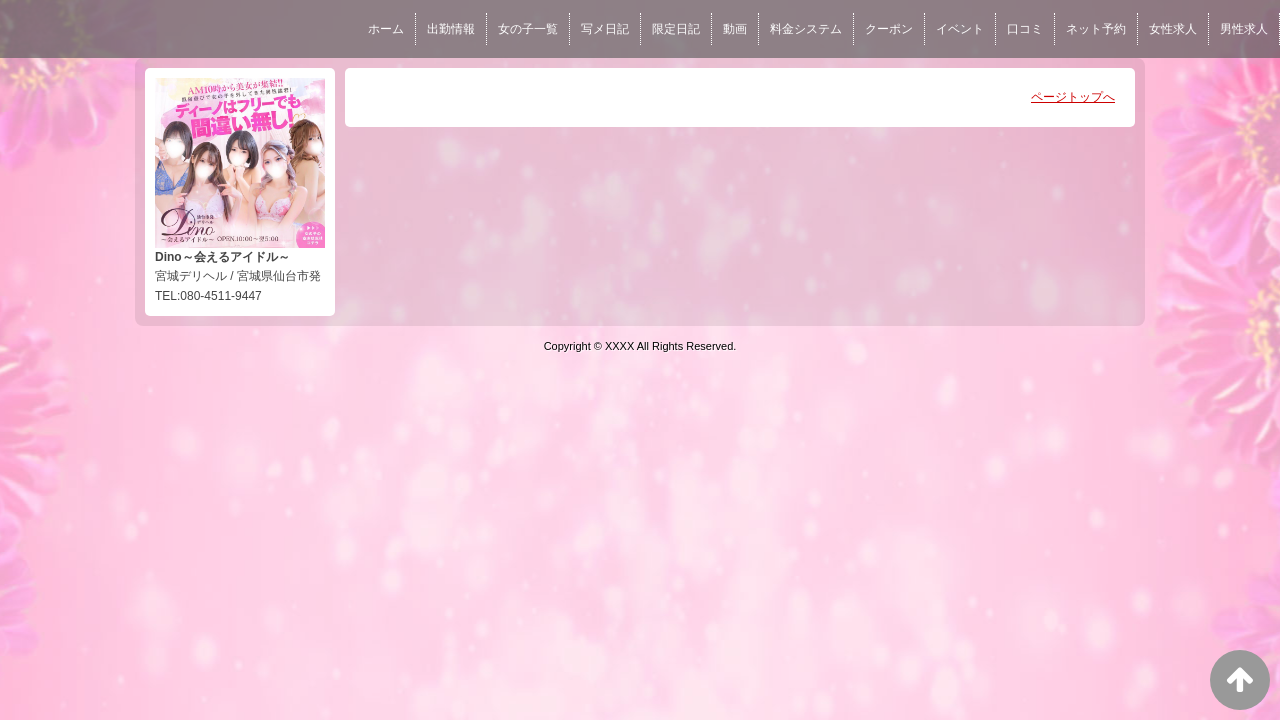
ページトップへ (1073, 97)
